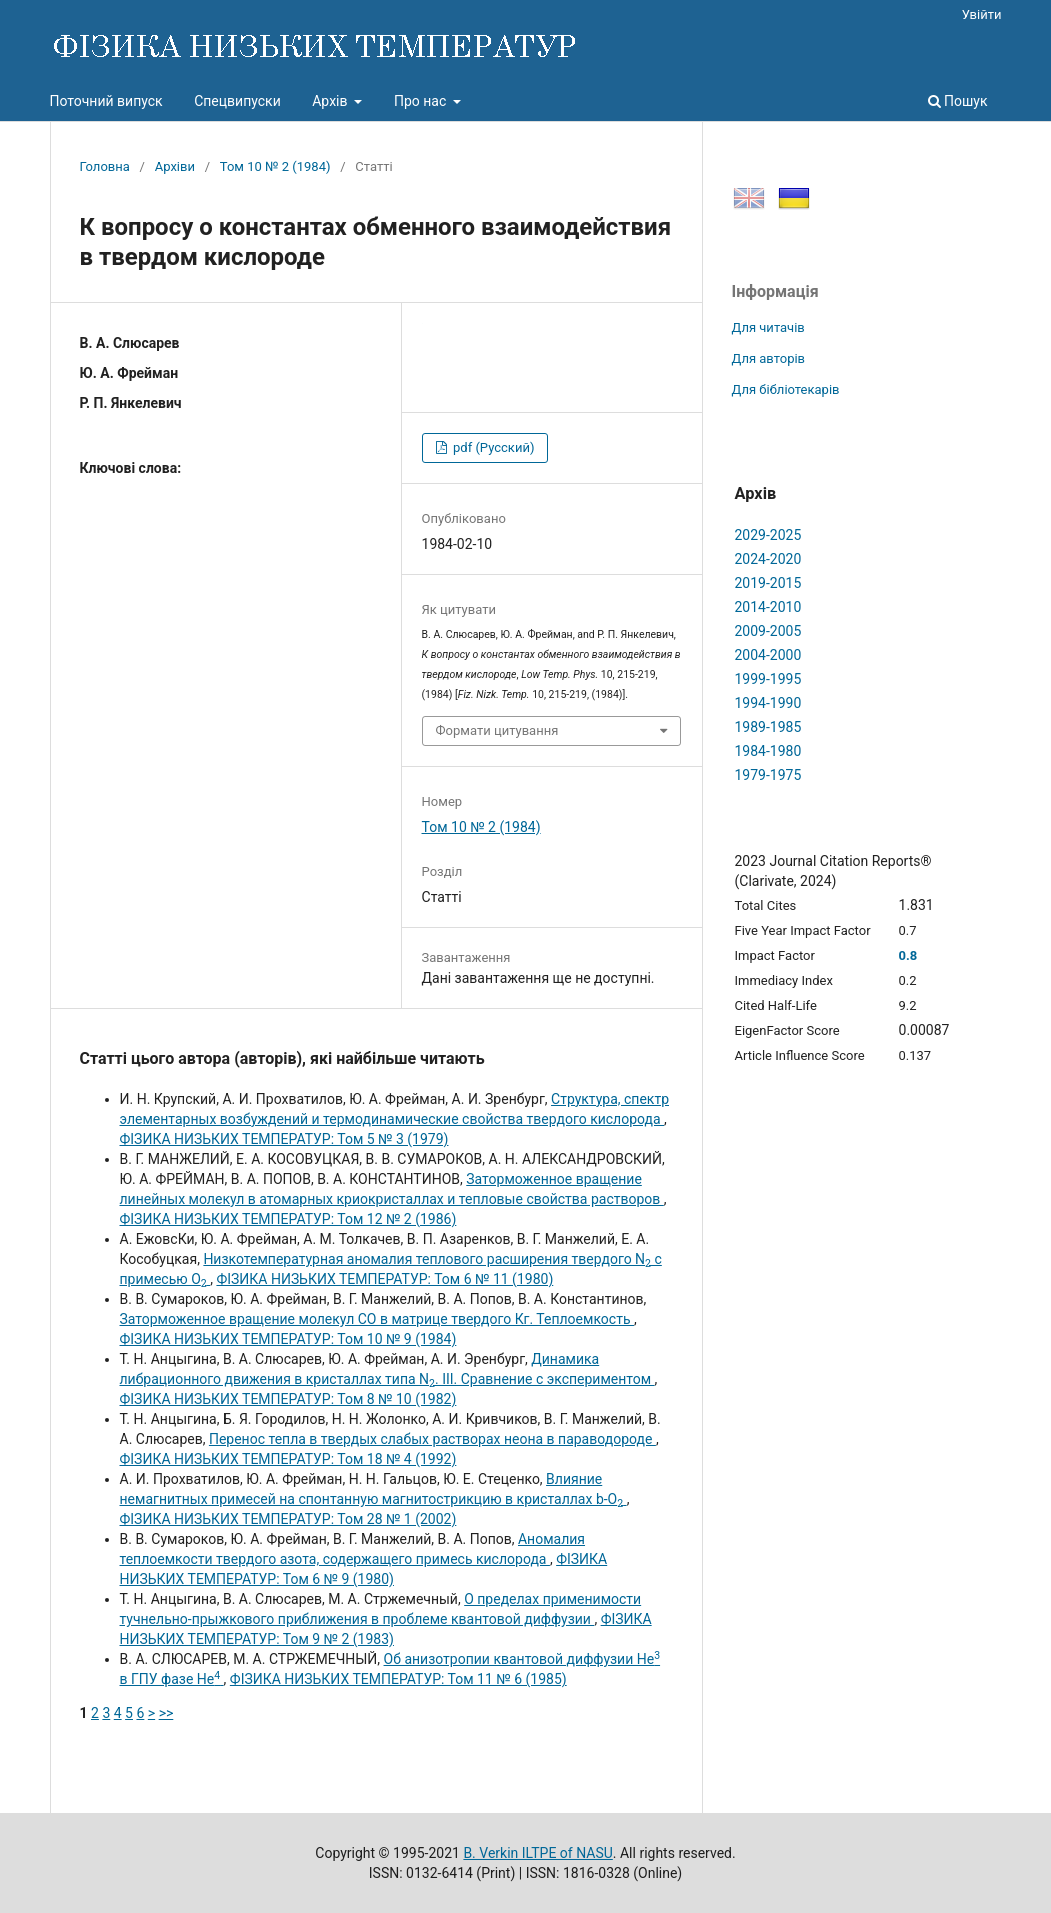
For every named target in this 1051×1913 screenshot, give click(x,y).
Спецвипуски (237, 101)
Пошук (958, 101)
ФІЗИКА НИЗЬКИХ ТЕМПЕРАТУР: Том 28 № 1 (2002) (288, 1519)
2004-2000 (768, 655)
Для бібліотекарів (786, 389)
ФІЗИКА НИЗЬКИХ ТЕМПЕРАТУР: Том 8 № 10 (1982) (288, 1399)
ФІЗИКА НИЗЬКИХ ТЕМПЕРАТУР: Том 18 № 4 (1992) (288, 1459)
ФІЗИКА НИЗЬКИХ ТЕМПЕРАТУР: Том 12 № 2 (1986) (288, 1219)
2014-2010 (768, 607)
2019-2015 (768, 583)
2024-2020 (768, 559)
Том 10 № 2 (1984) (275, 166)
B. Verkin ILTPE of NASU (537, 1853)
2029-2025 (768, 535)
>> (166, 1713)
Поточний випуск (106, 101)
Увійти (982, 14)
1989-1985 (768, 727)
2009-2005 (768, 631)
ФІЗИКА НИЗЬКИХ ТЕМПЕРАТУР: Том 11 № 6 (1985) (398, 1679)
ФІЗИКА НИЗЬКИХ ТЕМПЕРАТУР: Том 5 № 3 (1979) (284, 1139)
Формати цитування (497, 730)
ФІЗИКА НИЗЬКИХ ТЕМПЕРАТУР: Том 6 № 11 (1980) (384, 1279)
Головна (105, 166)
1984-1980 (768, 751)
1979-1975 (768, 775)
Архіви (175, 166)
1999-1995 (768, 679)
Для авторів (769, 358)
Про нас (422, 101)
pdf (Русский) (492, 447)
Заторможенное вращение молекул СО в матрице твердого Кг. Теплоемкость (377, 1319)
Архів (331, 101)
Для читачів (768, 327)
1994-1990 (768, 703)
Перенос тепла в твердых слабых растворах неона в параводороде (432, 1439)
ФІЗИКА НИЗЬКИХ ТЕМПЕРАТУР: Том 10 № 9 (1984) (288, 1339)
